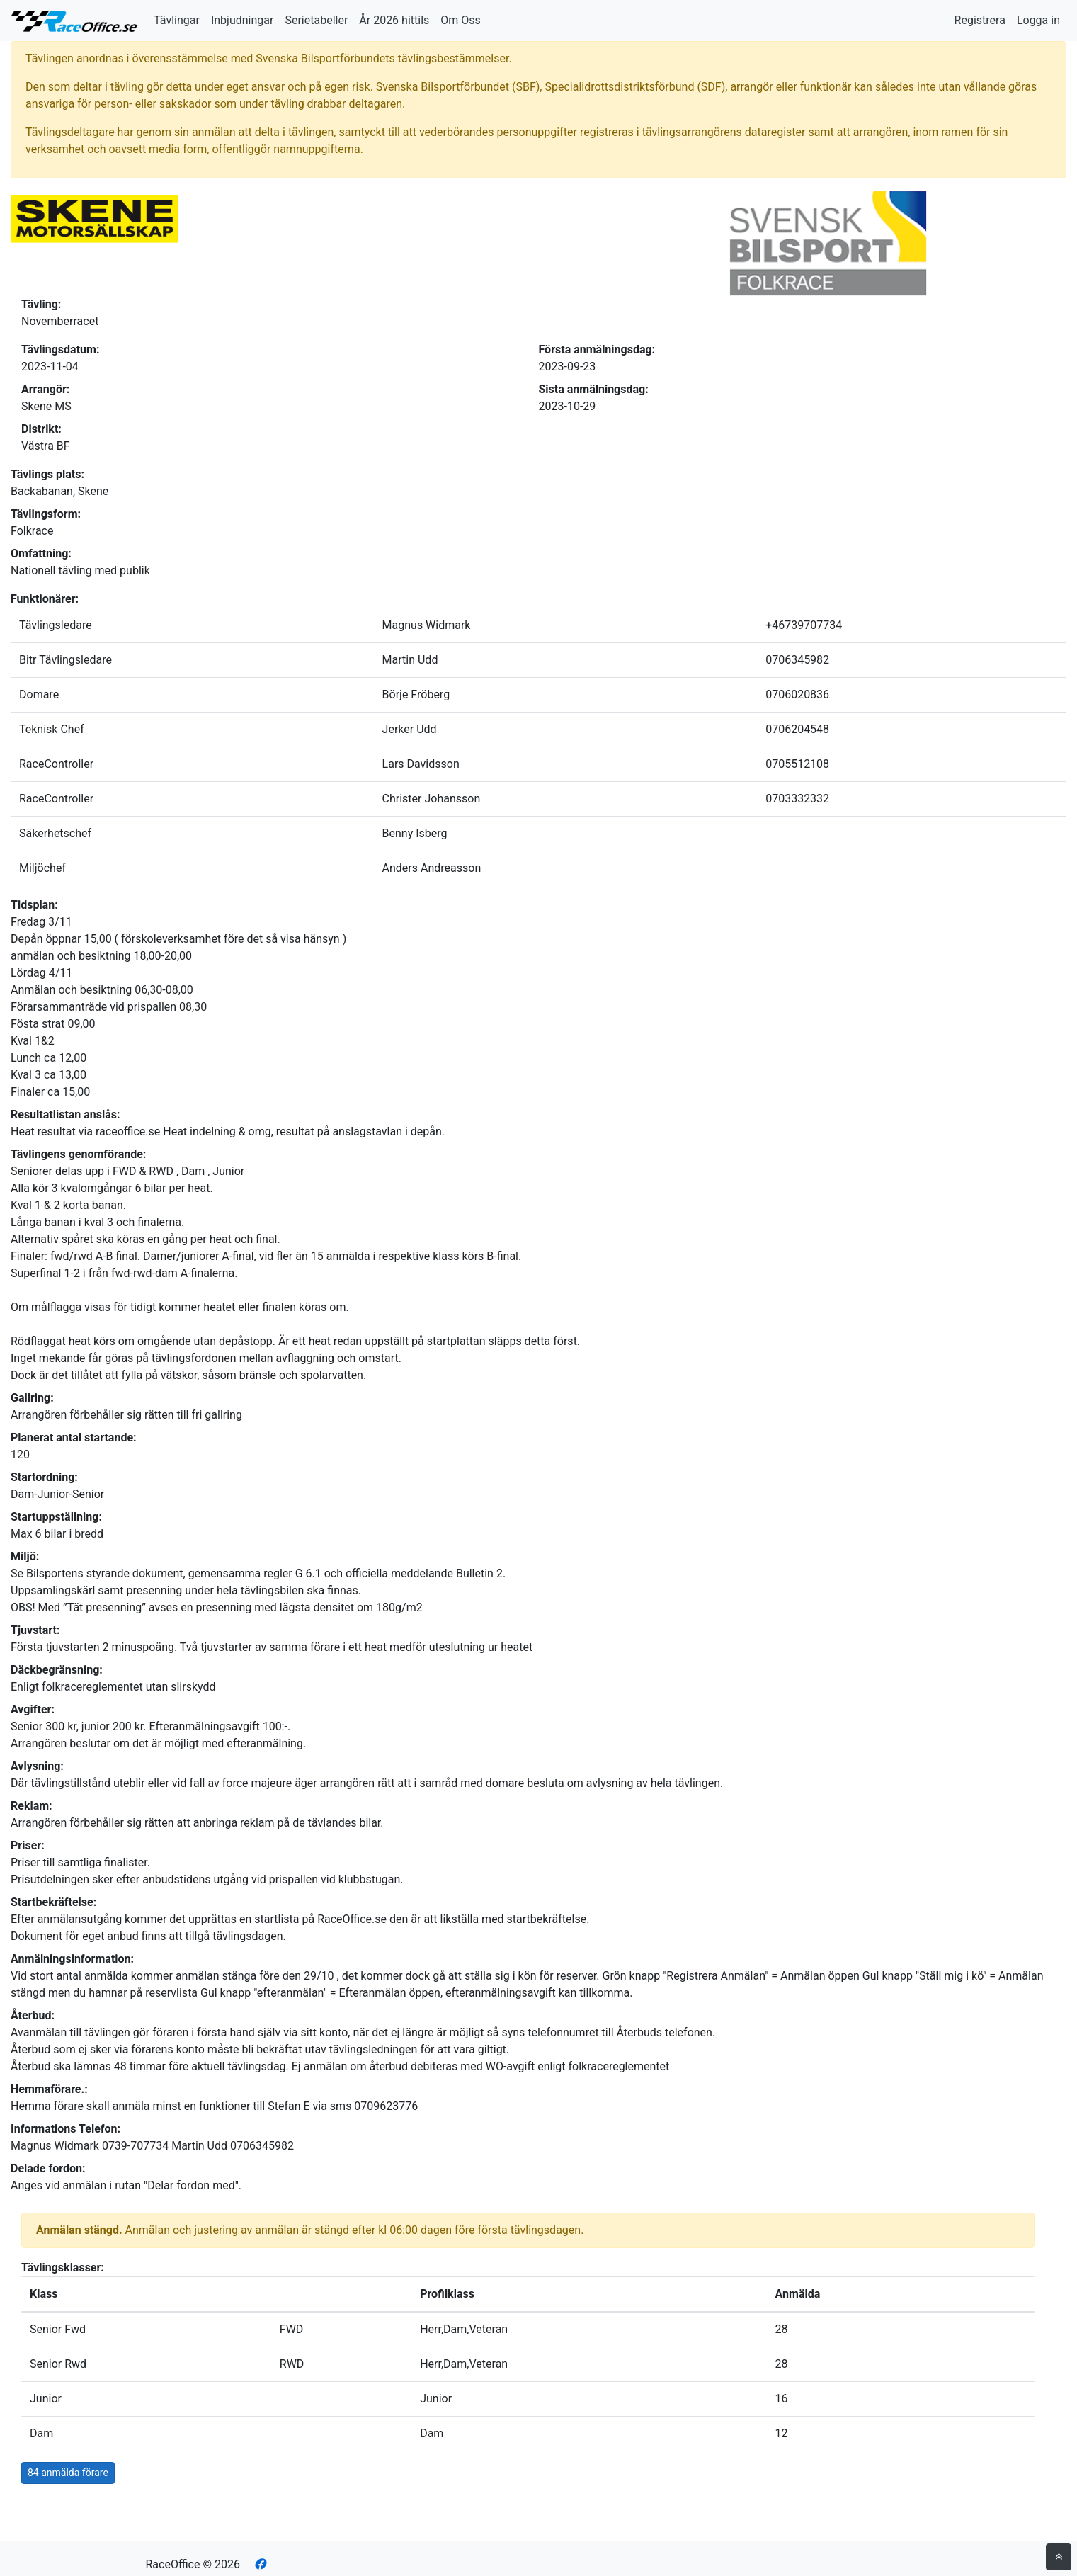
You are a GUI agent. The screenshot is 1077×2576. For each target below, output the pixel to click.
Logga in (1038, 20)
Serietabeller (316, 20)
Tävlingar (177, 20)
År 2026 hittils (394, 20)
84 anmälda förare (68, 2472)
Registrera (980, 20)
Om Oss (460, 20)
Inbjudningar (242, 20)
